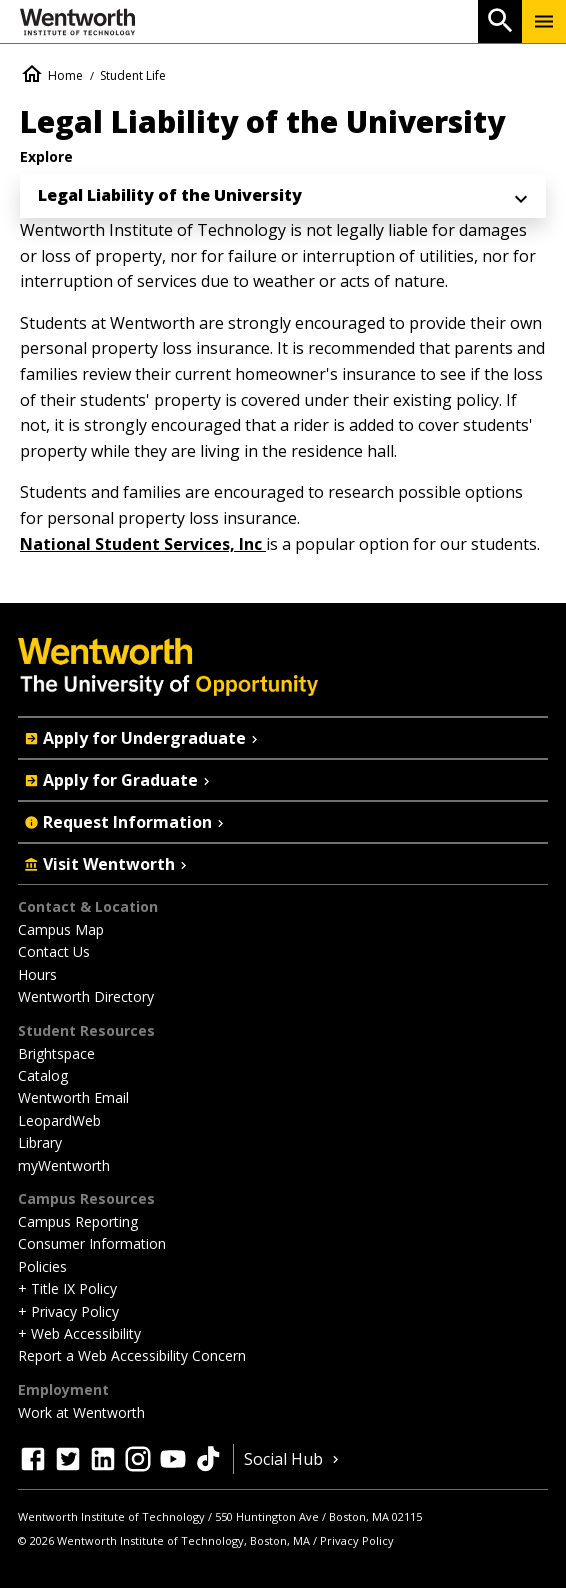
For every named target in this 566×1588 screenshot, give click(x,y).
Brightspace (56, 1053)
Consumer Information (92, 1243)
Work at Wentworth (81, 1412)
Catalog (43, 1075)
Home (65, 75)
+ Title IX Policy (67, 1288)
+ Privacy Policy (68, 1311)
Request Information (126, 822)
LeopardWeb (59, 1120)
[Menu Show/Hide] (544, 21)
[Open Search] (500, 21)
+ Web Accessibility (79, 1333)
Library (40, 1142)
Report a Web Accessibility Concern (132, 1355)
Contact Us (54, 951)
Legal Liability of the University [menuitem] (170, 195)
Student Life (133, 75)
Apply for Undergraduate (143, 738)
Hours (37, 974)
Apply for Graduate (119, 780)
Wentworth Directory (86, 996)
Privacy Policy (357, 1540)
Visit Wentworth (107, 864)
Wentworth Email (73, 1097)
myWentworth (64, 1165)
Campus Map (61, 929)
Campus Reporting (78, 1221)
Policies (42, 1266)
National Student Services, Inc (143, 544)
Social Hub (293, 1459)
